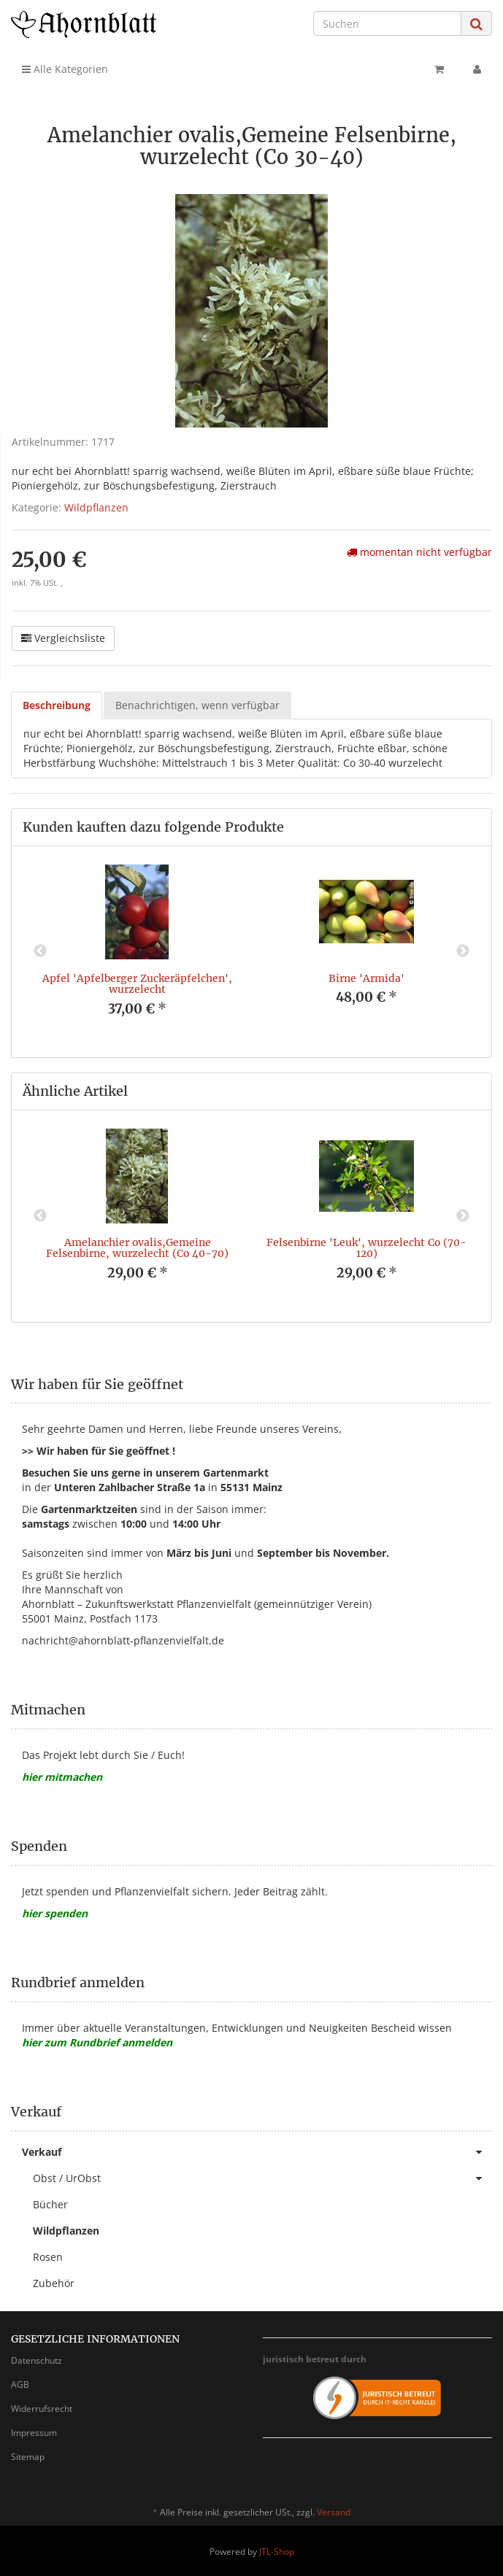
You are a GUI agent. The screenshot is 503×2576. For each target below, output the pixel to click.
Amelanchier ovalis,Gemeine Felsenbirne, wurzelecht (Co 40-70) (137, 1248)
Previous (40, 951)
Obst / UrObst (262, 2178)
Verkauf (257, 2152)
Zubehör (53, 2283)
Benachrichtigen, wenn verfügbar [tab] (197, 705)
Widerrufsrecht (41, 2408)
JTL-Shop (276, 2551)
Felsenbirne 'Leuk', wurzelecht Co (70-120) (366, 1248)
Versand (333, 2512)
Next (462, 951)
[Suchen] (387, 23)
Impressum (34, 2432)
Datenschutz (36, 2360)
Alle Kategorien (65, 69)
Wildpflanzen (96, 507)
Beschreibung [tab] (57, 705)
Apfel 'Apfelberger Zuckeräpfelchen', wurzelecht (137, 984)
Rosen (48, 2257)
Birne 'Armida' (366, 978)
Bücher (50, 2204)
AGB (20, 2384)
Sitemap (28, 2457)
